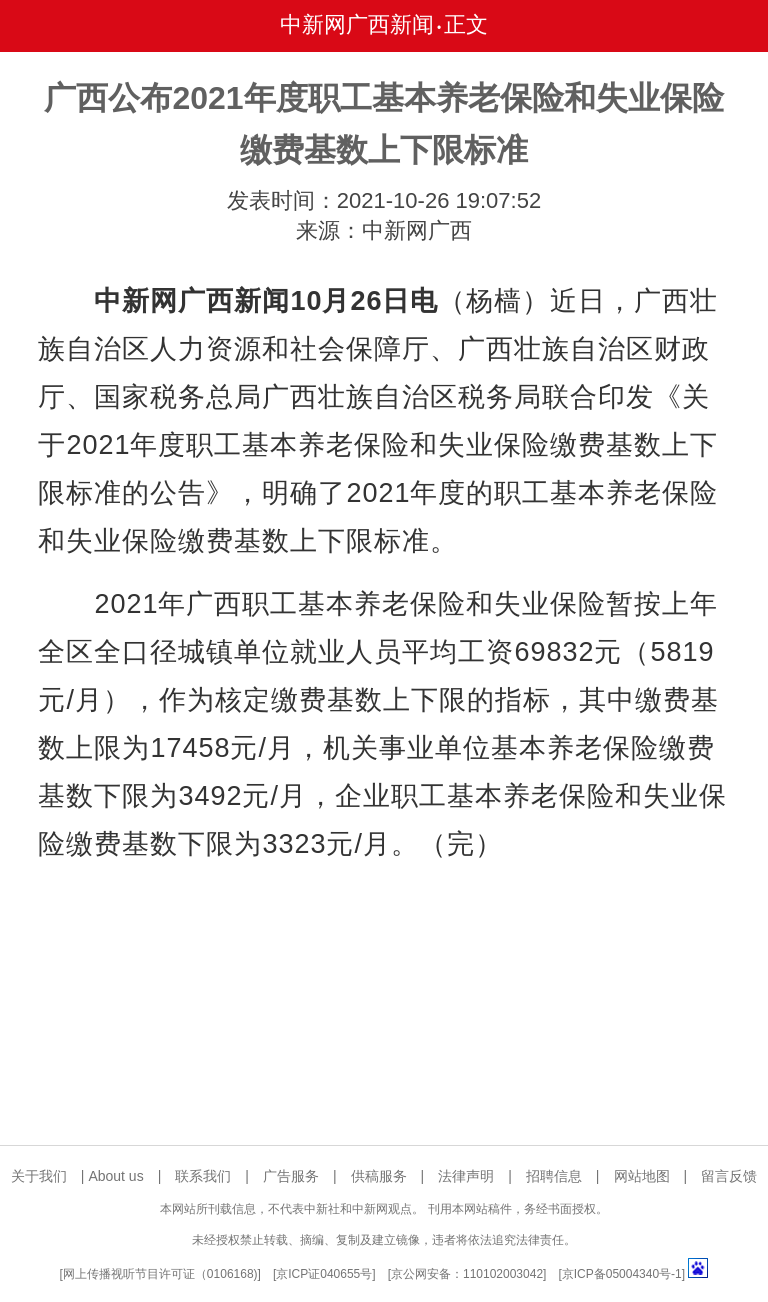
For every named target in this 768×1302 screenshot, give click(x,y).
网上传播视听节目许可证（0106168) (160, 1274)
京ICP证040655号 (324, 1274)
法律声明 (466, 1176)
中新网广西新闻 (357, 24)
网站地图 (642, 1176)
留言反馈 (729, 1176)
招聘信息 (554, 1176)
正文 (466, 24)
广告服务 (291, 1176)
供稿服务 (379, 1176)
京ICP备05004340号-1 (622, 1274)
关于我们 (39, 1176)
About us (115, 1176)
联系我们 (203, 1176)
